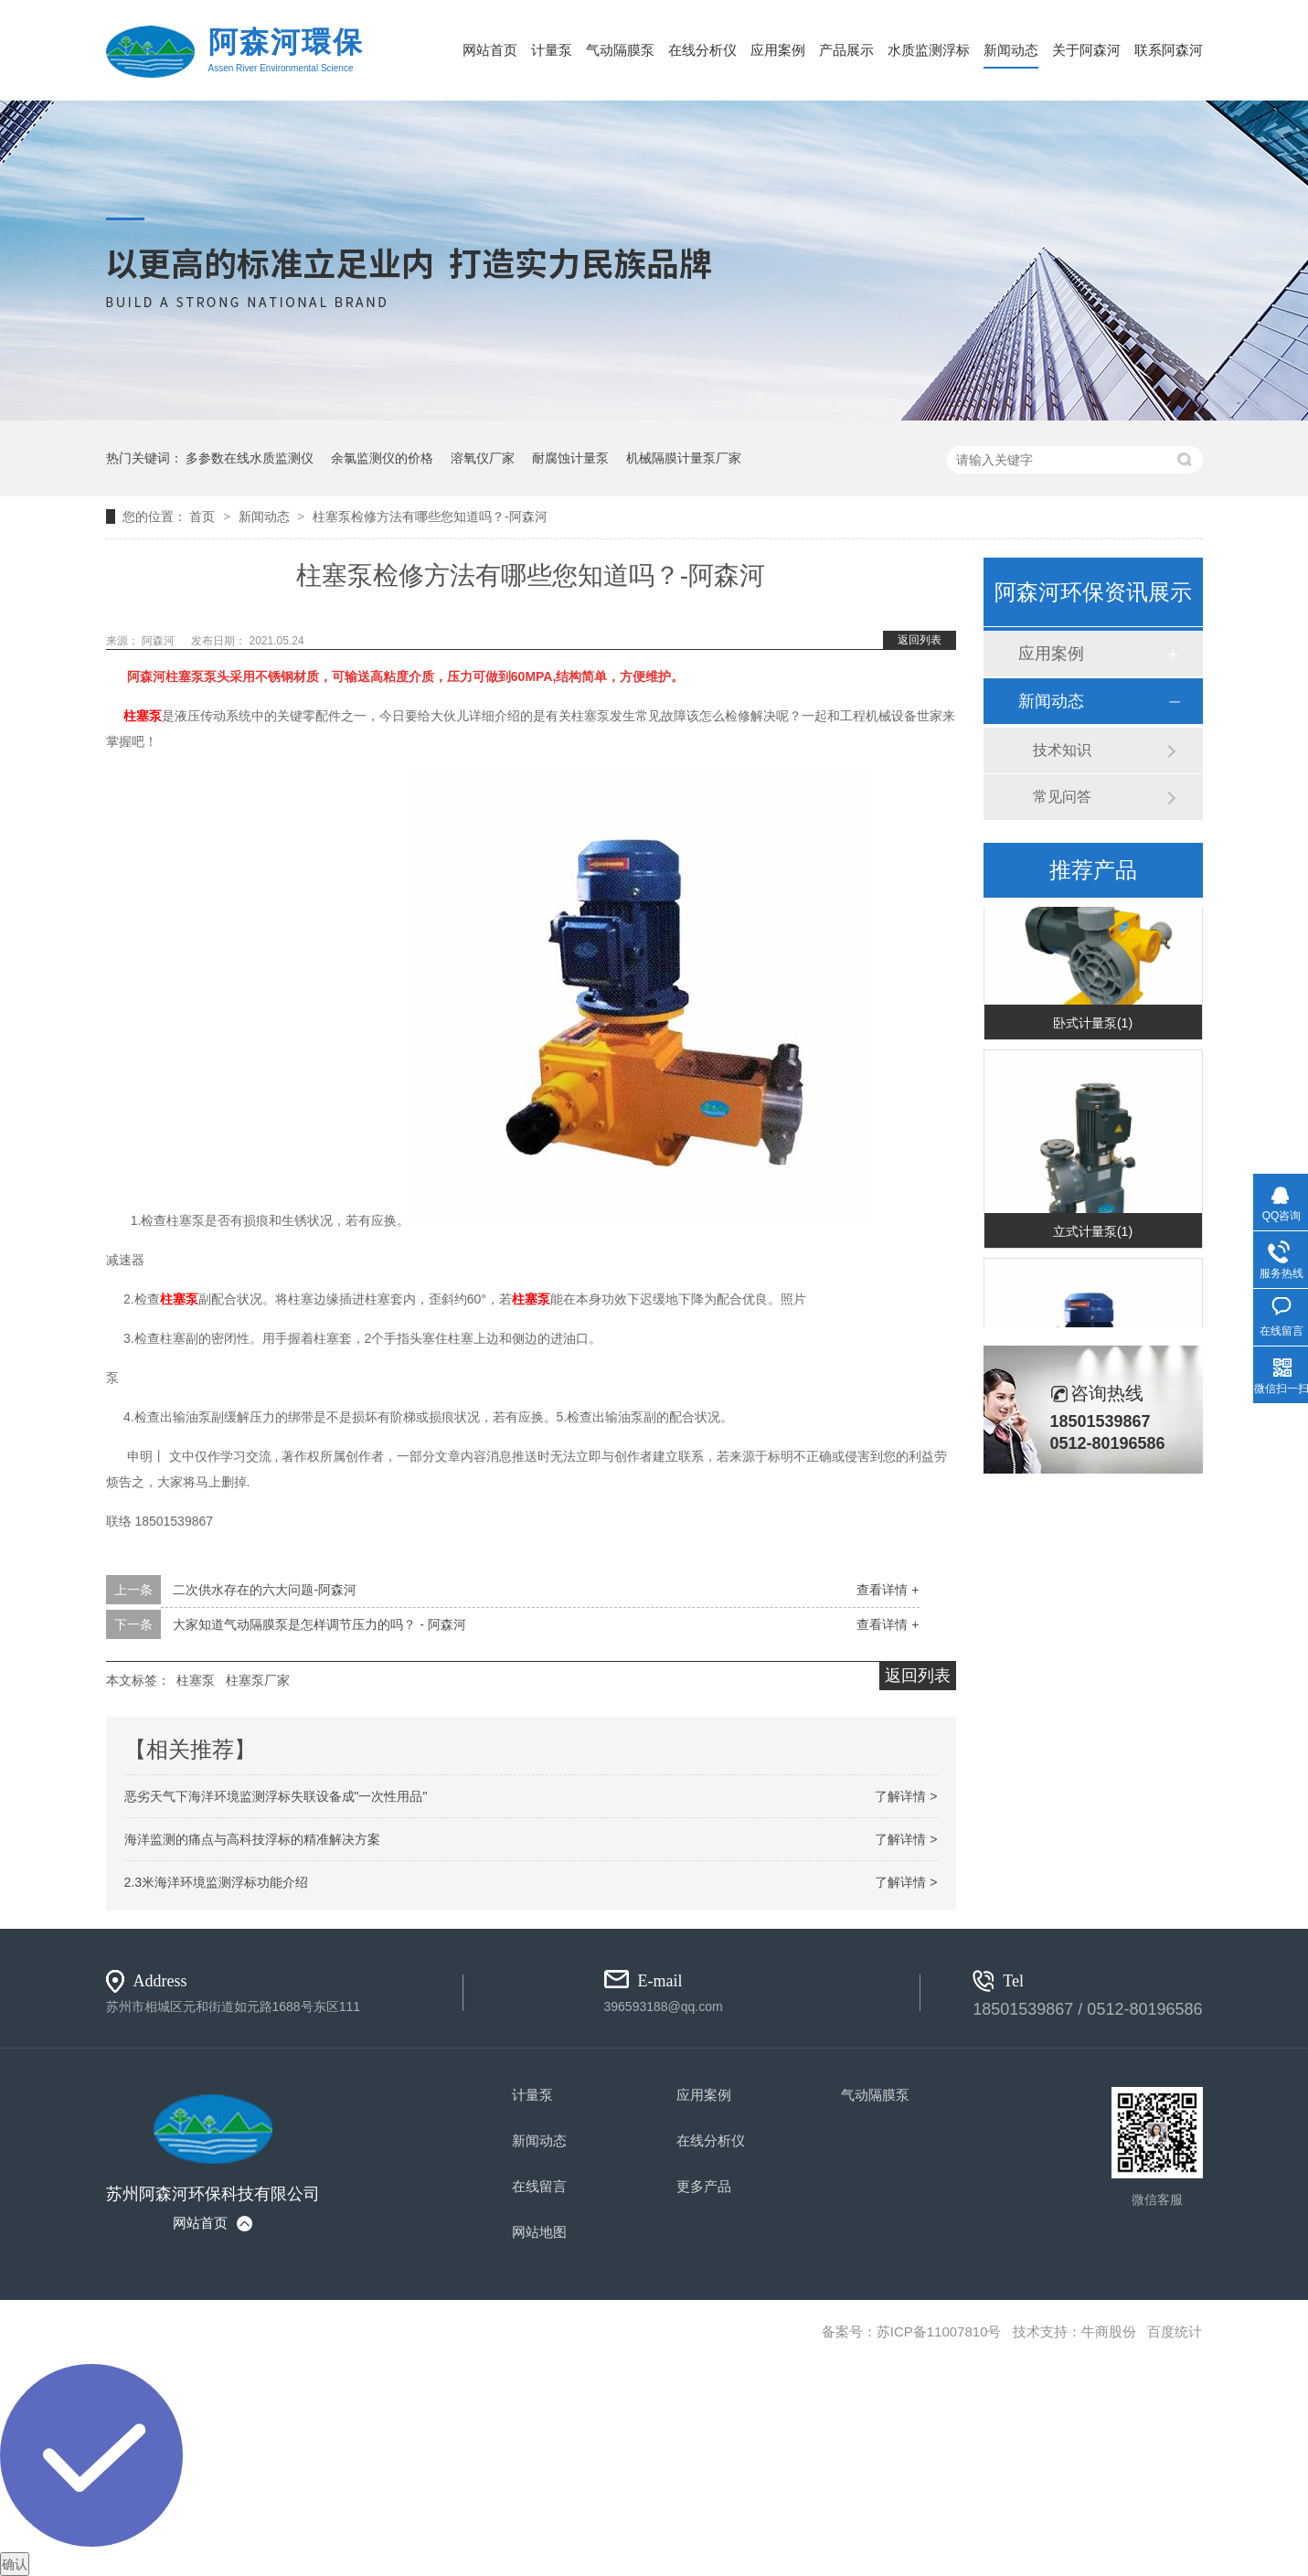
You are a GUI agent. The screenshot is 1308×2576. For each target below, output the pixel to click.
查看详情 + (887, 1589)
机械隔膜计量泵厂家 (683, 458)
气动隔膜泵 (620, 50)
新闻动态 (1011, 50)
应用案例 (777, 50)
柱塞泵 (142, 715)
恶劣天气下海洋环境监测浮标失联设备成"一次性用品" (276, 1796)
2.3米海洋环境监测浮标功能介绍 (216, 1882)
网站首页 (490, 50)
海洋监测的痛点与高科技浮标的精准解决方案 (252, 1839)
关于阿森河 (1086, 50)
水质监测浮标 (929, 50)
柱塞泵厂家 (258, 1680)
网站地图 (539, 2232)
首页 (203, 516)
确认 (14, 2564)
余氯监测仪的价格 (382, 458)
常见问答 (1062, 796)
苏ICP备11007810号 (939, 2331)
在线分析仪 (702, 50)
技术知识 (1062, 750)
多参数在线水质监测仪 (250, 458)
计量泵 (551, 50)
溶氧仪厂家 (483, 458)
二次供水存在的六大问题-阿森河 (264, 1589)
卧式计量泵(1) (1093, 1024)
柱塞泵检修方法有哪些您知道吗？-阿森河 (430, 516)
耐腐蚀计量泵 (570, 458)
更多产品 (703, 2186)
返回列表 (919, 639)
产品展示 (846, 50)
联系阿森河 (1168, 50)
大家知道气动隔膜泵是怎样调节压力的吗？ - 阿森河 (319, 1624)
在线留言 (539, 2186)
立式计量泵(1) (1093, 1233)
